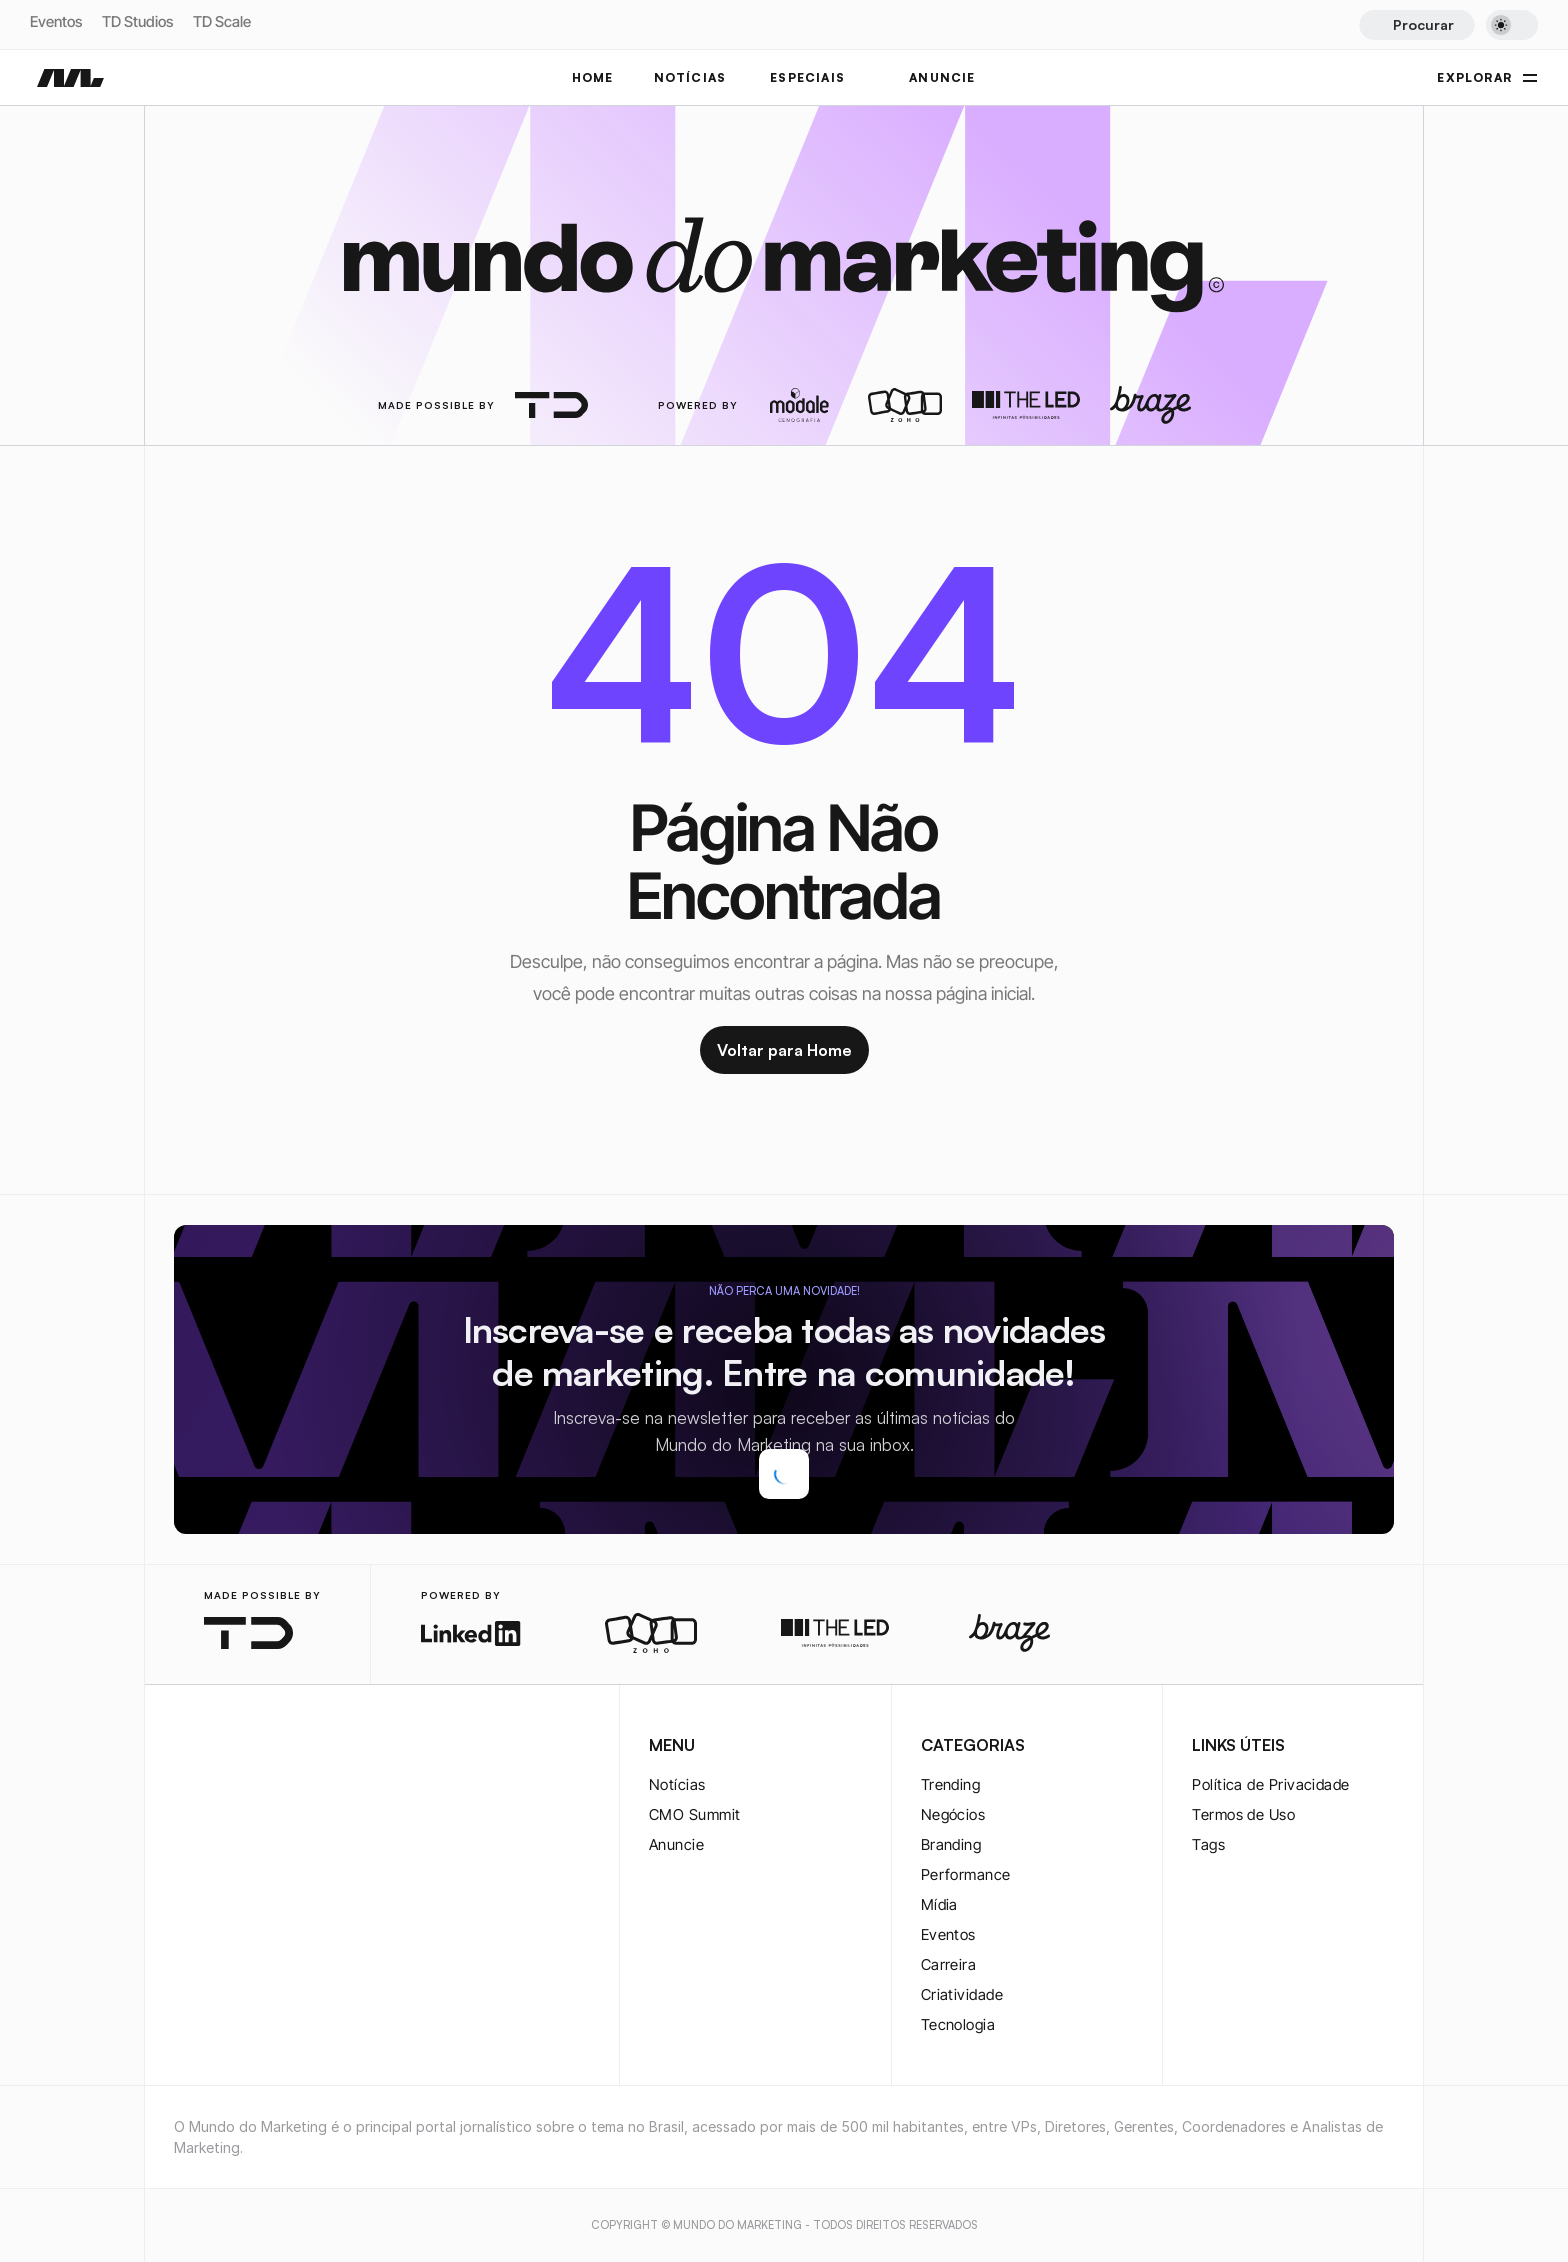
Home (593, 77)
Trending (951, 1784)
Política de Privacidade (1270, 1784)
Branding (951, 1844)
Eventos (56, 21)
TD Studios (137, 21)
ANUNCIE (942, 77)
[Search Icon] (1416, 25)
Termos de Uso (1243, 1814)
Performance (966, 1874)
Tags (1208, 1844)
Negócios (953, 1814)
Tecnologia (958, 2024)
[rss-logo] (314, 1747)
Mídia (939, 1904)
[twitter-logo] (218, 1747)
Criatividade (962, 1994)
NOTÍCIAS (690, 77)
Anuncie (676, 1844)
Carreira (949, 1964)
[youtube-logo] (282, 1747)
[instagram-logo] (186, 1747)
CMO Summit (695, 1814)
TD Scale (222, 21)
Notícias (677, 1784)
